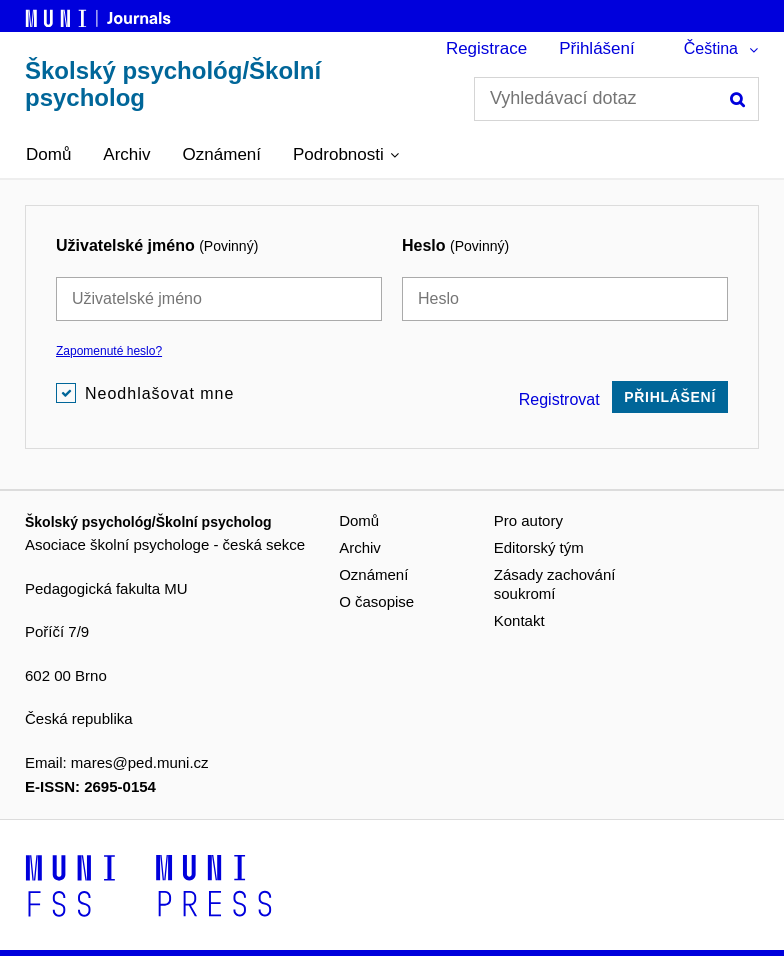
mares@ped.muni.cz (140, 762)
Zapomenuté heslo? (109, 351)
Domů (48, 154)
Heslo (455, 245)
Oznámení (222, 154)
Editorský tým (539, 547)
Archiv (126, 154)
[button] (346, 155)
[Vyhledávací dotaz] (616, 99)
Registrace (486, 48)
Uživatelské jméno (157, 245)
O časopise (376, 601)
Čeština (711, 48)
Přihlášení (597, 48)
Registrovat (559, 399)
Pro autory (528, 520)
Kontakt (519, 620)
